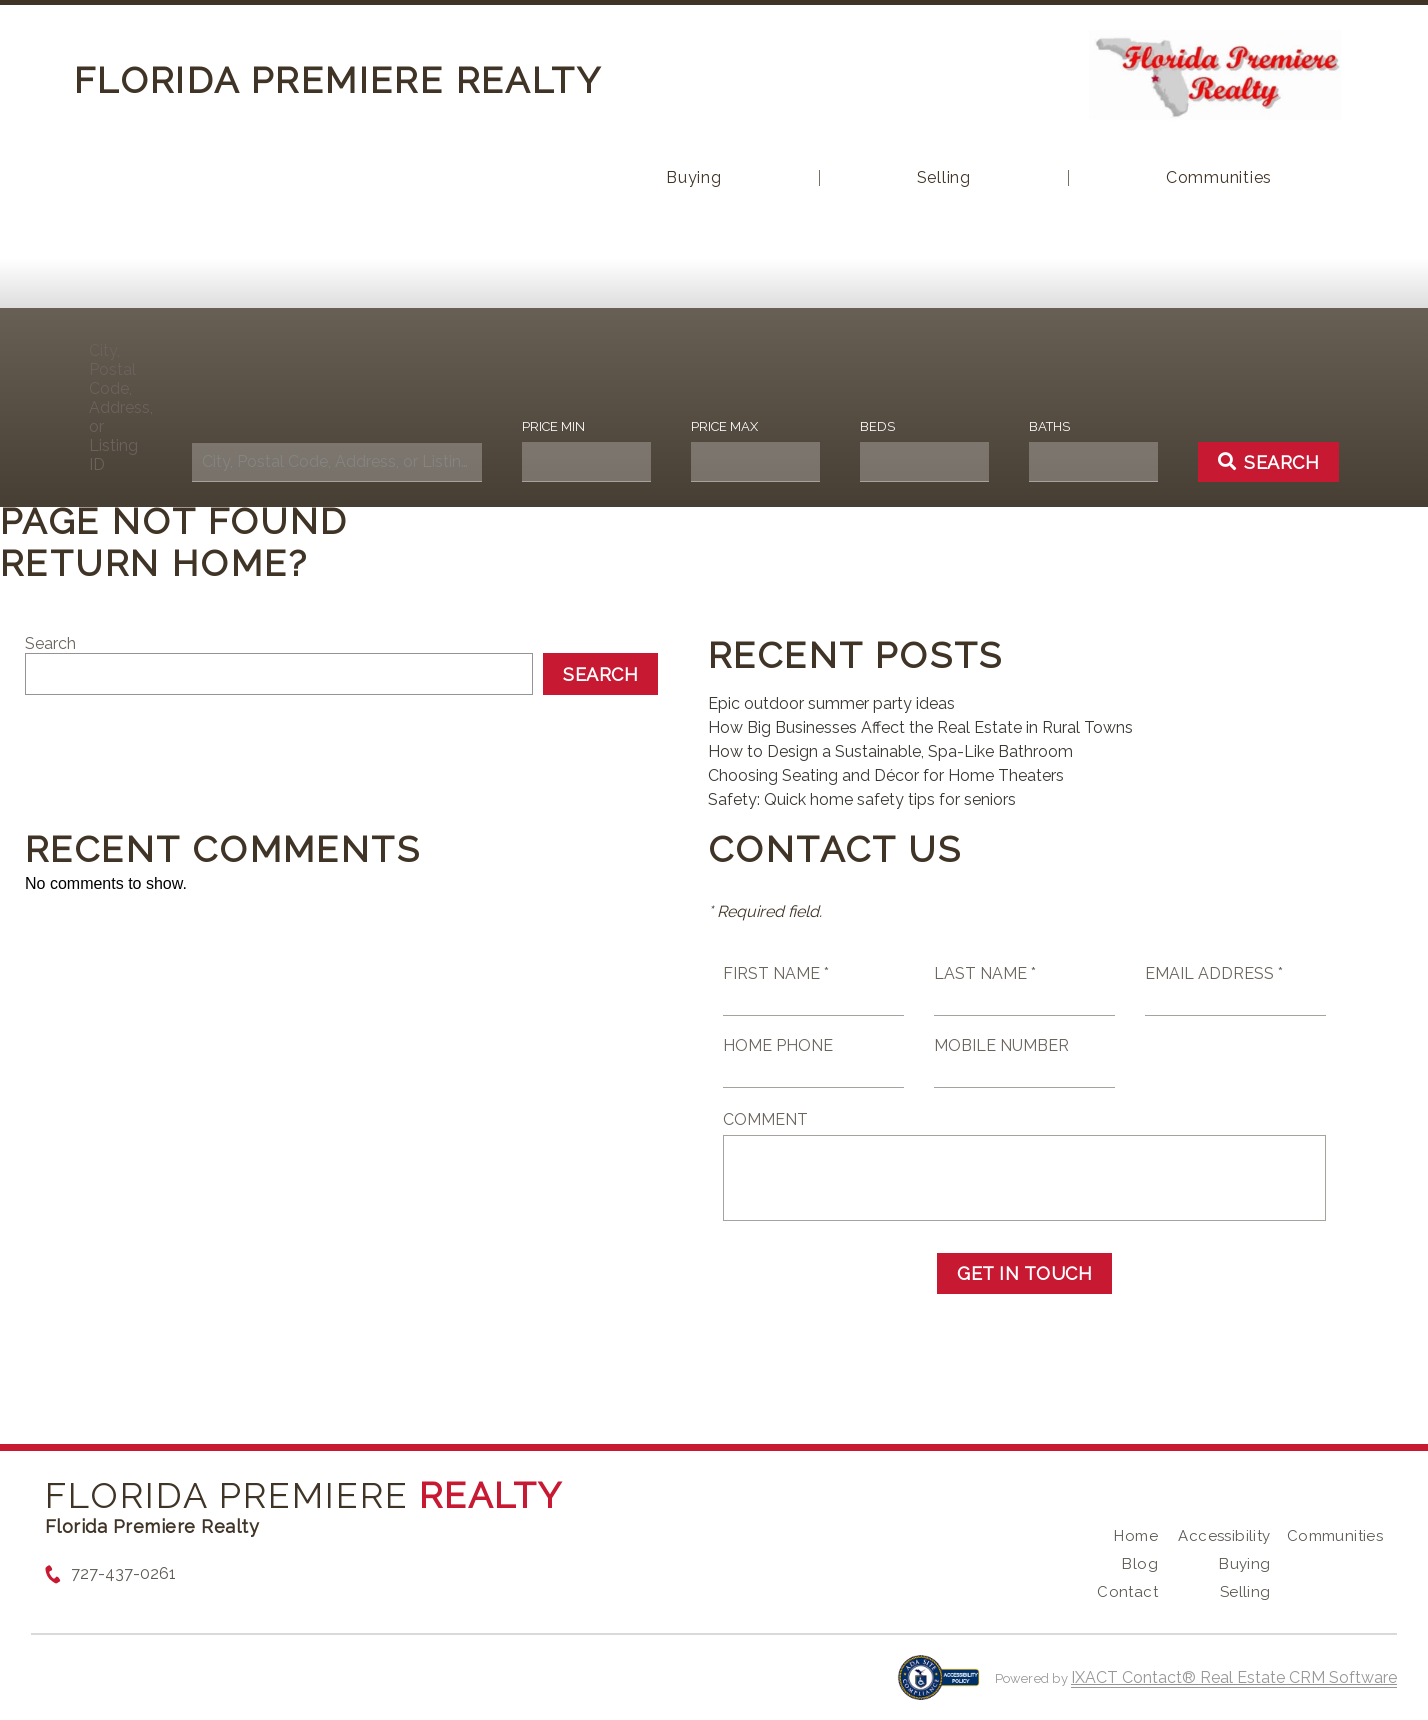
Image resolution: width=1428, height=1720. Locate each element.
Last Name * (985, 973)
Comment (765, 1119)
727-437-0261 (123, 1573)
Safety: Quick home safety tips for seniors (862, 799)
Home (1136, 1536)
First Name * (776, 973)
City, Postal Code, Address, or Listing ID (120, 407)
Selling (944, 178)
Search (50, 643)
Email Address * (1214, 973)
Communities (1219, 178)
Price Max (724, 426)
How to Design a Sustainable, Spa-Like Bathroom (890, 751)
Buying (694, 178)
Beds (877, 426)
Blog (1140, 1564)
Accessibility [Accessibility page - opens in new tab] (1224, 1536)
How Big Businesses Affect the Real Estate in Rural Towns (920, 727)
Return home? (154, 563)
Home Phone (778, 1045)
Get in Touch (1024, 1273)
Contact (1127, 1592)
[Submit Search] (1269, 462)
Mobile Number (1001, 1045)
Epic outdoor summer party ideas (831, 703)
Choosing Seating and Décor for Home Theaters (886, 775)
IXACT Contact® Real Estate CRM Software (1234, 1677)
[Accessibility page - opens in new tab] (938, 1687)
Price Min (553, 426)
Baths (1049, 426)
